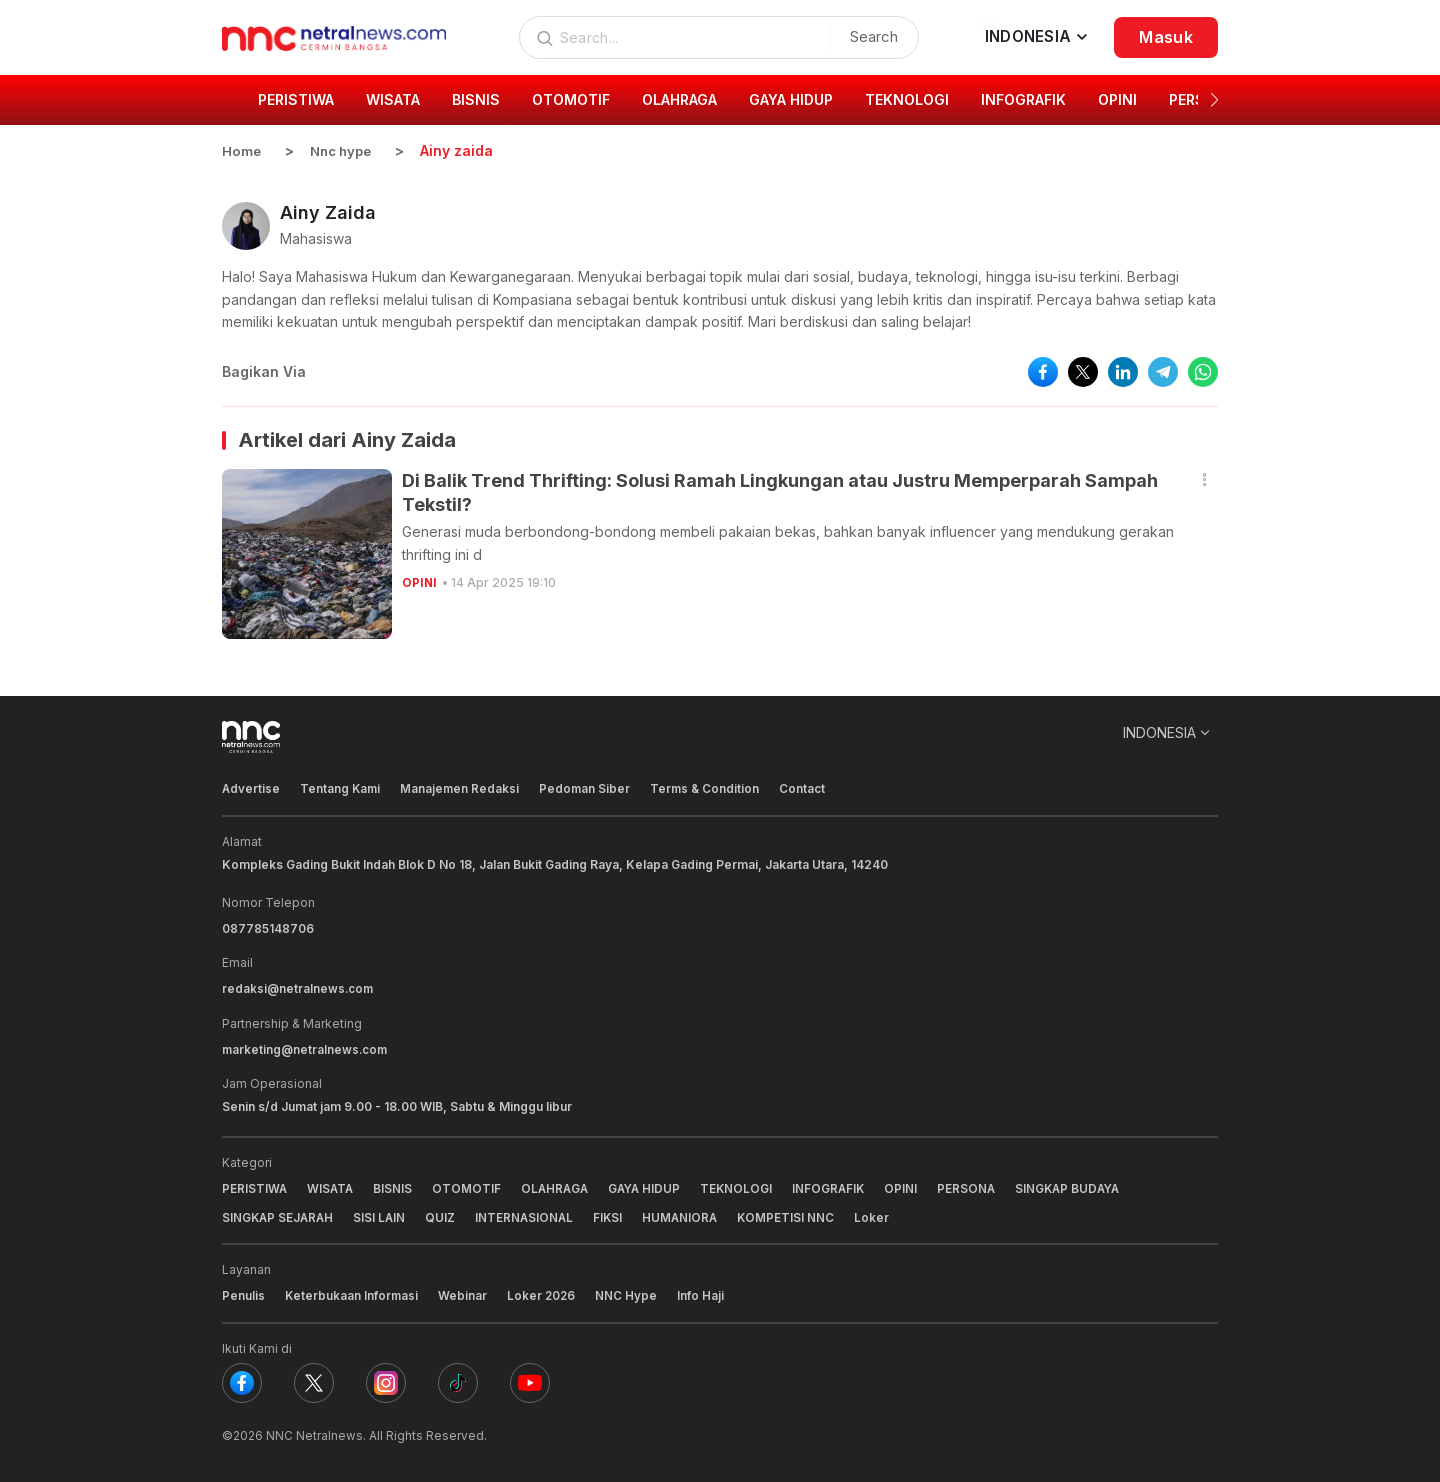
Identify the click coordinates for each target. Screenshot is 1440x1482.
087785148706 (268, 927)
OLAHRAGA (559, 1186)
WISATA (332, 1186)
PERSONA (978, 1186)
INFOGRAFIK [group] (1023, 99)
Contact (809, 788)
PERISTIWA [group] (296, 99)
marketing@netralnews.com (306, 1047)
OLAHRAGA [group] (679, 99)
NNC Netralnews (314, 1431)
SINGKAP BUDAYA (1082, 1186)
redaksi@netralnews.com (299, 987)
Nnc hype (345, 150)
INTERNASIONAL (530, 1214)
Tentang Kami (342, 788)
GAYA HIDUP (651, 1186)
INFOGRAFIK (839, 1186)
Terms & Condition (710, 788)
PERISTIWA (255, 1186)
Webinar (464, 1292)
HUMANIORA (688, 1214)
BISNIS (395, 1186)
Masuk (1166, 37)
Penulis (243, 1292)
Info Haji (704, 1292)
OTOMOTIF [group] (571, 99)
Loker (882, 1214)
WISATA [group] (393, 99)
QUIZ (445, 1214)
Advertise (251, 788)
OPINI (420, 581)
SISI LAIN (383, 1214)
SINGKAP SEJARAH (279, 1214)
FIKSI (615, 1214)
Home (242, 150)
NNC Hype (630, 1292)
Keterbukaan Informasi (352, 1292)
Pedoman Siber (589, 788)
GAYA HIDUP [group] (791, 99)
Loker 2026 (544, 1292)
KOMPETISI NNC (796, 1214)
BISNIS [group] (476, 99)
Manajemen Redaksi (463, 788)
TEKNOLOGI (745, 1186)
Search (869, 36)
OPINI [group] (1117, 99)
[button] (1214, 100)
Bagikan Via (264, 370)
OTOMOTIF (469, 1186)
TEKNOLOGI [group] (907, 99)
